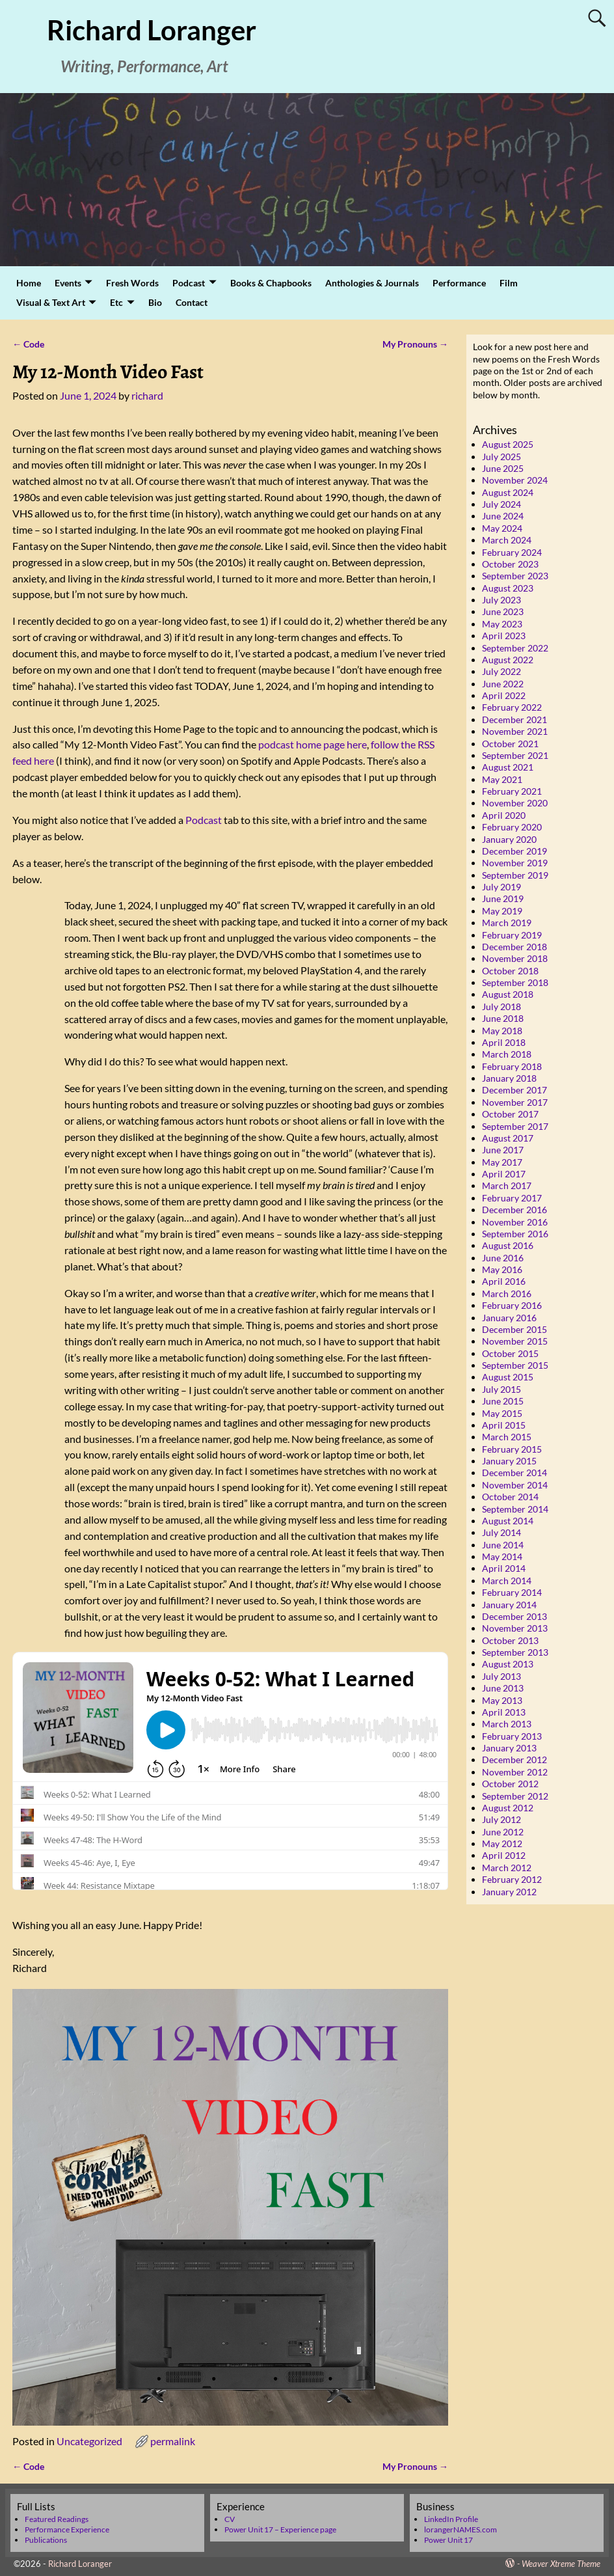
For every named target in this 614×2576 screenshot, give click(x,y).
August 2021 (507, 767)
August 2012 (507, 1807)
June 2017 (503, 1149)
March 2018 (506, 1054)
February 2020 (512, 826)
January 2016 (509, 1317)
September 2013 (515, 1652)
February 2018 (512, 1066)
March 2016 (506, 1293)
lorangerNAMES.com (460, 2529)
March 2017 (506, 1185)
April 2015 (504, 1425)
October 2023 (510, 563)
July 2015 (501, 1389)
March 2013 (506, 1723)
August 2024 (507, 492)
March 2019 (506, 922)
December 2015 (514, 1329)
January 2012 (509, 1891)
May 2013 (502, 1700)
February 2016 (512, 1305)
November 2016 (515, 1221)
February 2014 (512, 1592)
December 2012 (514, 1759)
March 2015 (506, 1436)
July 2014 (501, 1532)
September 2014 (515, 1508)
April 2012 (504, 1855)
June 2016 (503, 1257)
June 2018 (503, 1018)
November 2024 (515, 480)
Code (28, 343)
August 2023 (507, 588)
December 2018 (514, 946)
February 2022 (512, 707)
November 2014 (515, 1484)
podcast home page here (312, 744)
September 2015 (515, 1365)
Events (68, 282)
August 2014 (507, 1520)
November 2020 (515, 802)
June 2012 (503, 1831)
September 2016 (515, 1233)
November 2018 (515, 958)
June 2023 (503, 611)
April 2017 (504, 1173)
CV (229, 2519)
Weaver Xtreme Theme (561, 2563)
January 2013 (509, 1747)
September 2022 (515, 647)
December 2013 (514, 1616)
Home (28, 282)
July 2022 (501, 671)
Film (509, 282)
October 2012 (510, 1783)
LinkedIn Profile (451, 2519)
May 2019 (502, 910)
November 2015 (515, 1341)
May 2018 (502, 1030)
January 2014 (509, 1604)
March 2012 (506, 1867)
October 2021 (510, 743)
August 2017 (507, 1138)
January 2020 (509, 839)
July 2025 (501, 456)
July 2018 (501, 1006)
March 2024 (506, 539)
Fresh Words (132, 282)
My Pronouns (415, 343)
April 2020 (504, 815)
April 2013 (504, 1712)
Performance (459, 282)
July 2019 (501, 886)
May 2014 (502, 1556)
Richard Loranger (151, 30)
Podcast (188, 282)
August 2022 (507, 659)
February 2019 (512, 934)
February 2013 (512, 1736)
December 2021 (514, 719)
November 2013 (515, 1628)
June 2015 (503, 1400)
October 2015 (510, 1353)
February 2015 (512, 1449)
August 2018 (507, 994)
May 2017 (502, 1162)
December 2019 (514, 850)
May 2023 (502, 623)
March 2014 (506, 1580)
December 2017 (514, 1089)
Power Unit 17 (448, 2540)
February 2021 (512, 791)
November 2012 (515, 1771)
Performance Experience (67, 2529)
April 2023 (504, 635)
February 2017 (512, 1197)
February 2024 (512, 552)
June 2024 (503, 515)
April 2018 (504, 1042)
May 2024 (502, 528)
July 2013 (501, 1676)
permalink (172, 2441)
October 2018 (510, 970)
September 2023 (515, 575)
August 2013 (507, 1663)
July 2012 (501, 1819)
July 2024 (501, 504)
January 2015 (509, 1460)
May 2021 (502, 779)
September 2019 (515, 875)
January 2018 (509, 1078)
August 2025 (507, 444)
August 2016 (507, 1245)
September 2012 (515, 1796)
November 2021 (515, 731)
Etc (116, 302)
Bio (155, 302)
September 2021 (515, 755)
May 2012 (502, 1843)
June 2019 (503, 898)
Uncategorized (89, 2441)
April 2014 (504, 1568)
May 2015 (502, 1413)
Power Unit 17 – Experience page (280, 2529)
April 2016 (504, 1281)
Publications (46, 2540)
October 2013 (510, 1640)
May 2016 (502, 1269)
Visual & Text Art (50, 302)
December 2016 (514, 1209)
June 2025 (503, 468)
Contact (191, 302)
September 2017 (515, 1126)
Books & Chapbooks (271, 282)
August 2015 (507, 1376)
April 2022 (504, 695)
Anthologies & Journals (372, 282)
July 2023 (501, 599)
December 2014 (514, 1472)
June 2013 (503, 1687)
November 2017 (515, 1102)
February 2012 (512, 1879)
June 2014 (503, 1544)
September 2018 (515, 982)
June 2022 (503, 683)
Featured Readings (56, 2519)
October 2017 (510, 1113)
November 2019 (515, 862)
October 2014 (510, 1496)
